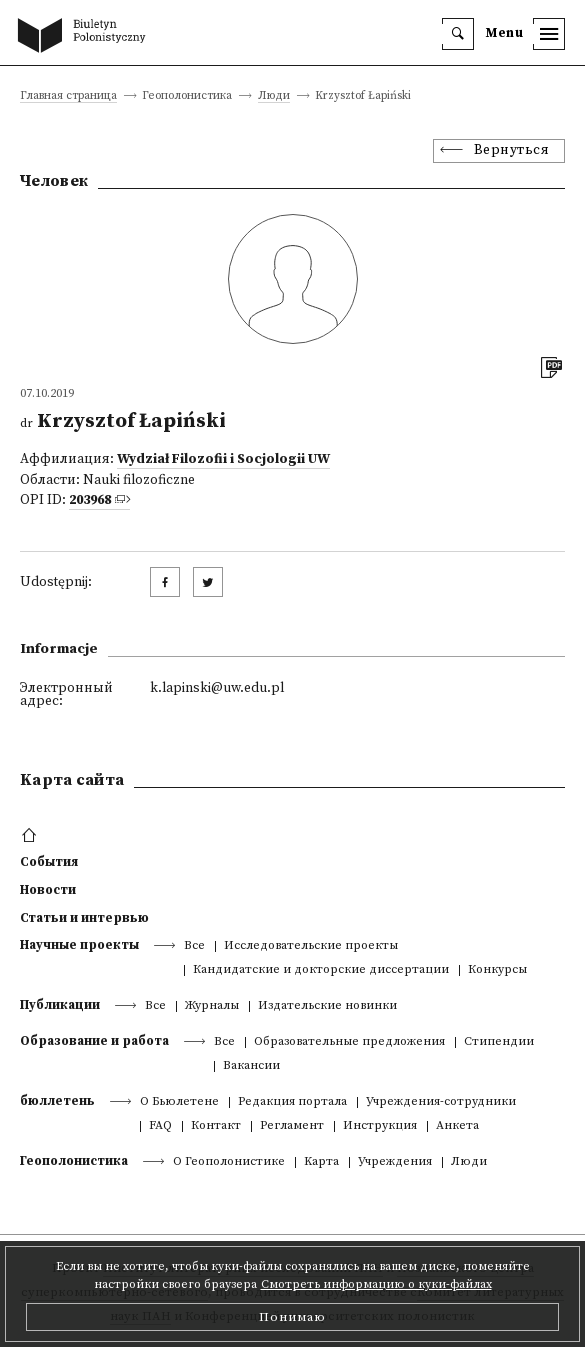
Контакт (216, 1126)
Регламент (292, 1126)
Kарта (321, 1162)
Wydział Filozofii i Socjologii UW (223, 459)
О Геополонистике (229, 1162)
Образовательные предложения (349, 1042)
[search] (458, 34)
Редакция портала (292, 1102)
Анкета (457, 1126)
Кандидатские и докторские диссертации (321, 970)
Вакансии (251, 1066)
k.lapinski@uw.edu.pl (217, 688)
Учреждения (395, 1162)
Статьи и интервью (84, 918)
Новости (48, 890)
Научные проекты (79, 945)
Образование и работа (94, 1041)
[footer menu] (31, 836)
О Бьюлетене (179, 1102)
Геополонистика (74, 1161)
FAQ (160, 1126)
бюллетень (57, 1101)
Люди (274, 96)
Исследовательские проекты (311, 946)
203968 (90, 500)
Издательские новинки (327, 1006)
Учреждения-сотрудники (441, 1102)
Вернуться (512, 150)
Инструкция (380, 1126)
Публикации (60, 1005)
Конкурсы (497, 970)
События (49, 862)
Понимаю (292, 1317)
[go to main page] (86, 37)
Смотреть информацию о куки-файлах (376, 1284)
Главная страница (68, 96)
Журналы (212, 1006)
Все (194, 946)
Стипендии (499, 1042)
